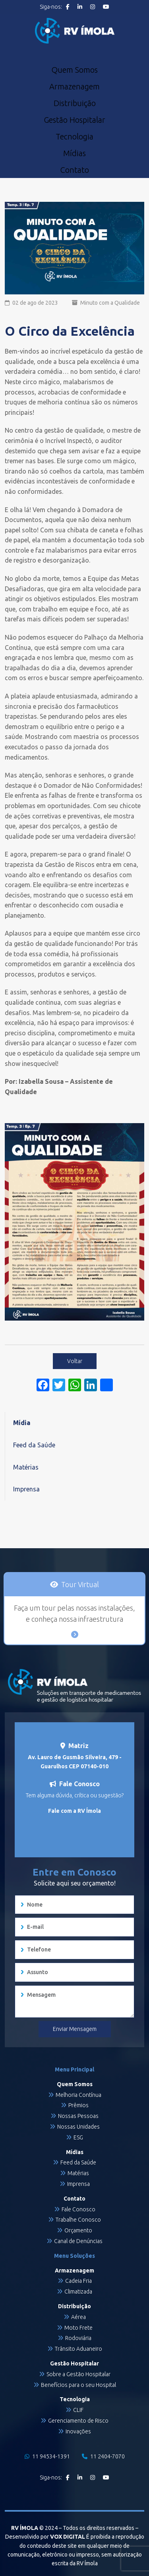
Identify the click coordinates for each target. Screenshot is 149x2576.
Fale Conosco (78, 2209)
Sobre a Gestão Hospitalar (78, 2374)
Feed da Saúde (34, 1445)
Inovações (78, 2431)
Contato (74, 170)
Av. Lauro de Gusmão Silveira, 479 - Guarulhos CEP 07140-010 (75, 1761)
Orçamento (78, 2230)
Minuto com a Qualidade (110, 303)
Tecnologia (74, 137)
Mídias (74, 153)
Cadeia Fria (78, 2281)
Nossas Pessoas (78, 2116)
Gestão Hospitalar (74, 120)
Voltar (74, 1361)
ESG (78, 2137)
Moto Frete (78, 2328)
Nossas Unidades (78, 2126)
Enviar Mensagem (75, 2029)
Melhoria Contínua (78, 2095)
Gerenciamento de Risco (78, 2420)
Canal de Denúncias (78, 2241)
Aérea (78, 2317)
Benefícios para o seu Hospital (78, 2385)
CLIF (78, 2410)
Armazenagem (74, 87)
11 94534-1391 (47, 2456)
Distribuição (75, 103)
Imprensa (26, 1489)
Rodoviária (78, 2338)
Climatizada (78, 2291)
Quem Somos (74, 70)
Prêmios (78, 2105)
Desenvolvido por (45, 2536)
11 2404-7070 (103, 2456)
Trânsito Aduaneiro (78, 2349)
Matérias (26, 1467)
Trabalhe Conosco (78, 2219)
